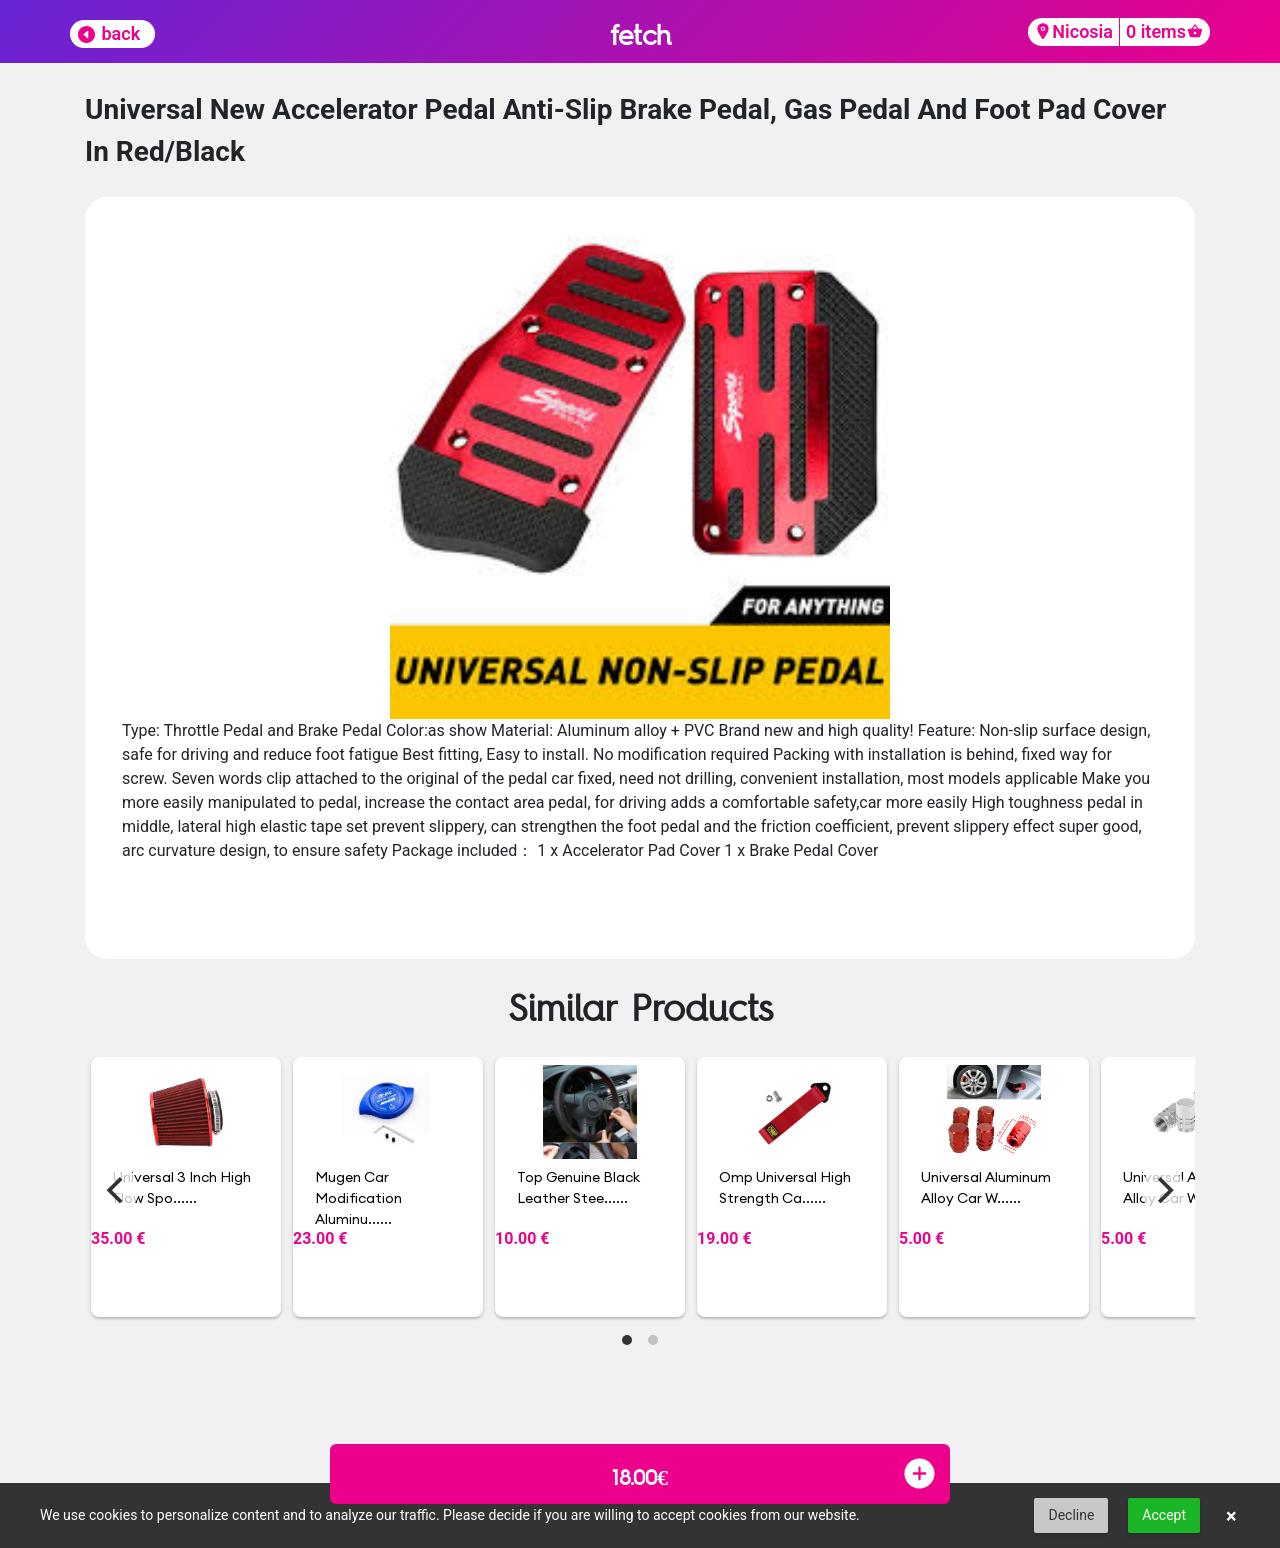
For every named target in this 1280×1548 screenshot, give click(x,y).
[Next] (1163, 1190)
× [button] (1231, 1516)
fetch (640, 34)
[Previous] (117, 1190)
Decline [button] (1071, 1515)
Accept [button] (1164, 1515)
